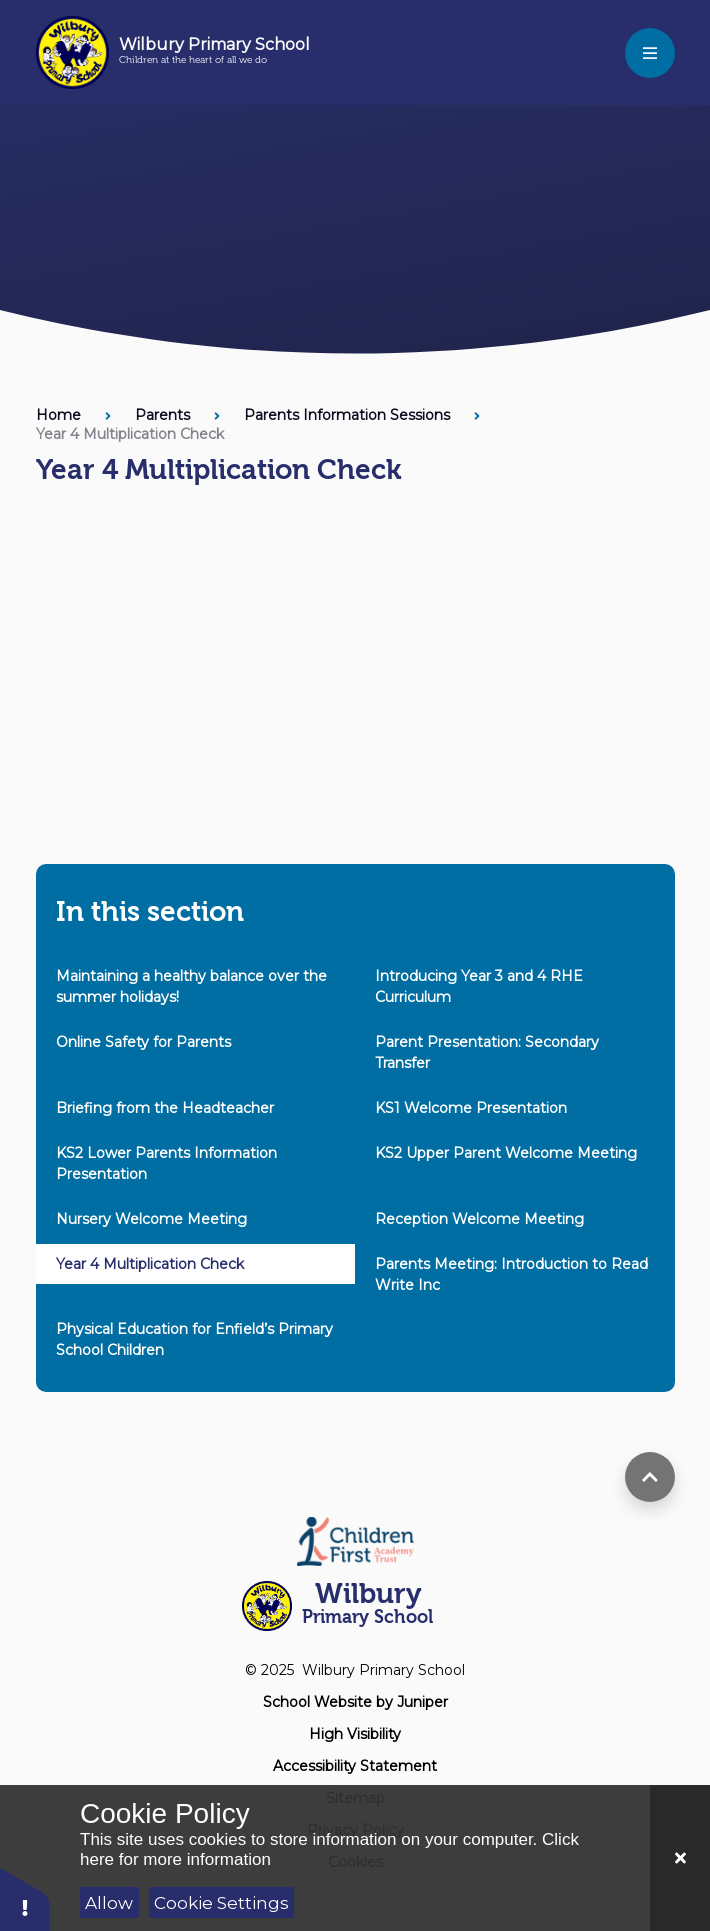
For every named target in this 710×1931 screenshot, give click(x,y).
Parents (162, 415)
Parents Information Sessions (347, 415)
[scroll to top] (650, 1477)
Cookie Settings (221, 1903)
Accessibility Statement (355, 1766)
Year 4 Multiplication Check (130, 434)
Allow (109, 1903)
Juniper (422, 1702)
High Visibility (355, 1734)
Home (58, 415)
